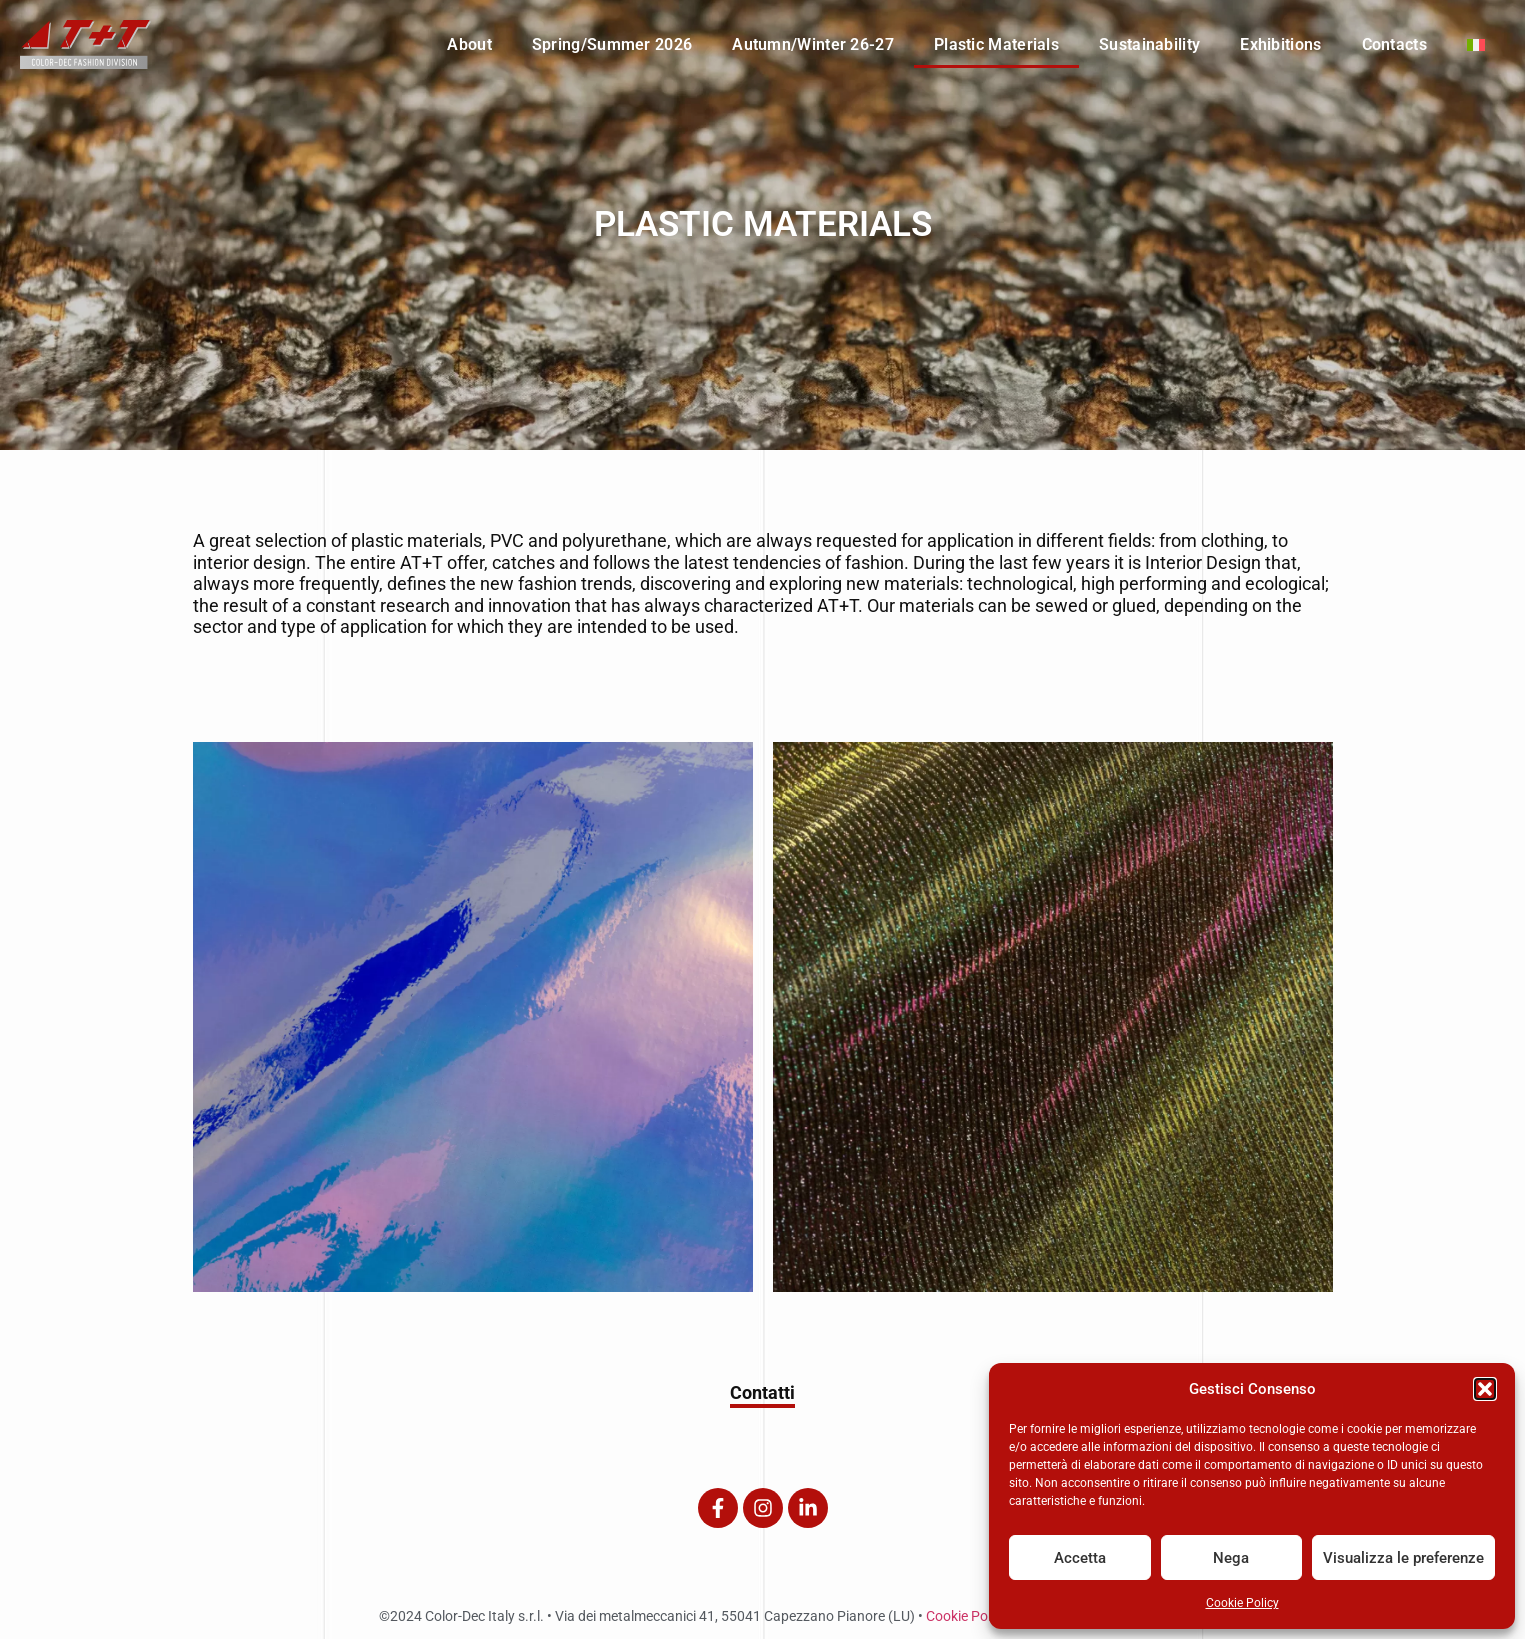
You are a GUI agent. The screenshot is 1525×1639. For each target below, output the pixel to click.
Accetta (1080, 1558)
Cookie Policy (1242, 1603)
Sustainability (1149, 44)
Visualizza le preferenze (1403, 1558)
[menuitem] (1476, 45)
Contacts (1394, 44)
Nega (1231, 1558)
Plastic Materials (996, 44)
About (469, 44)
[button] (1485, 1389)
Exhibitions (1280, 44)
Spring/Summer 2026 (612, 44)
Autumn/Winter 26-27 (813, 44)
